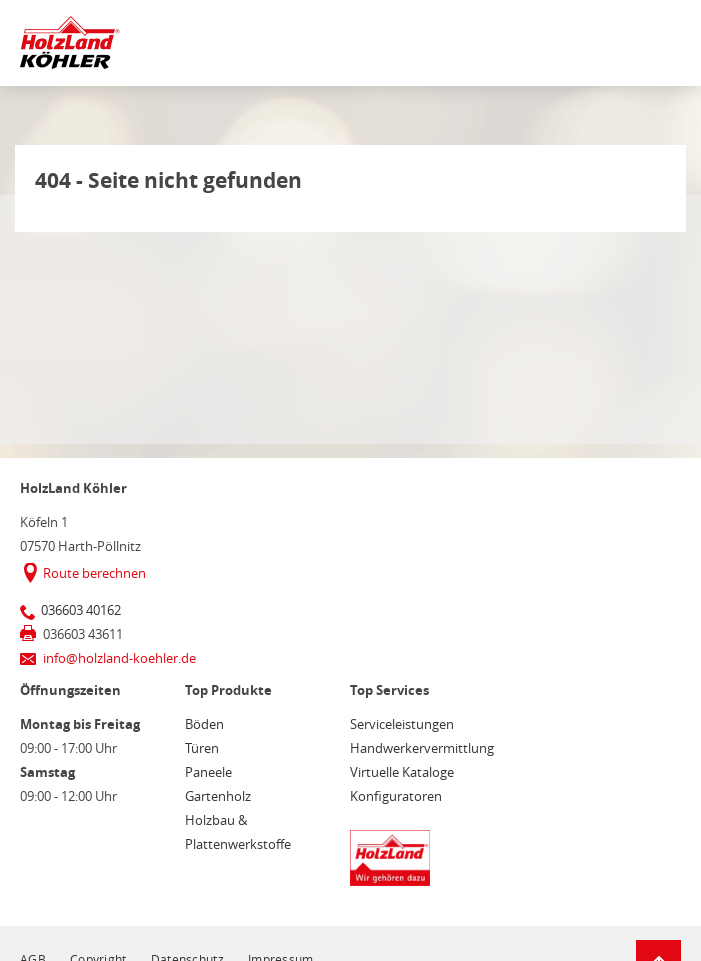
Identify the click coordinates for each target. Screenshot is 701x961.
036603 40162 (81, 610)
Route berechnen (94, 573)
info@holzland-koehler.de (119, 658)
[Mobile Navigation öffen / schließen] (662, 46)
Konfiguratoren (396, 796)
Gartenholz (218, 796)
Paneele (208, 772)
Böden (204, 724)
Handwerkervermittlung (422, 748)
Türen (202, 748)
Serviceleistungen (402, 724)
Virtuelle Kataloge (402, 772)
